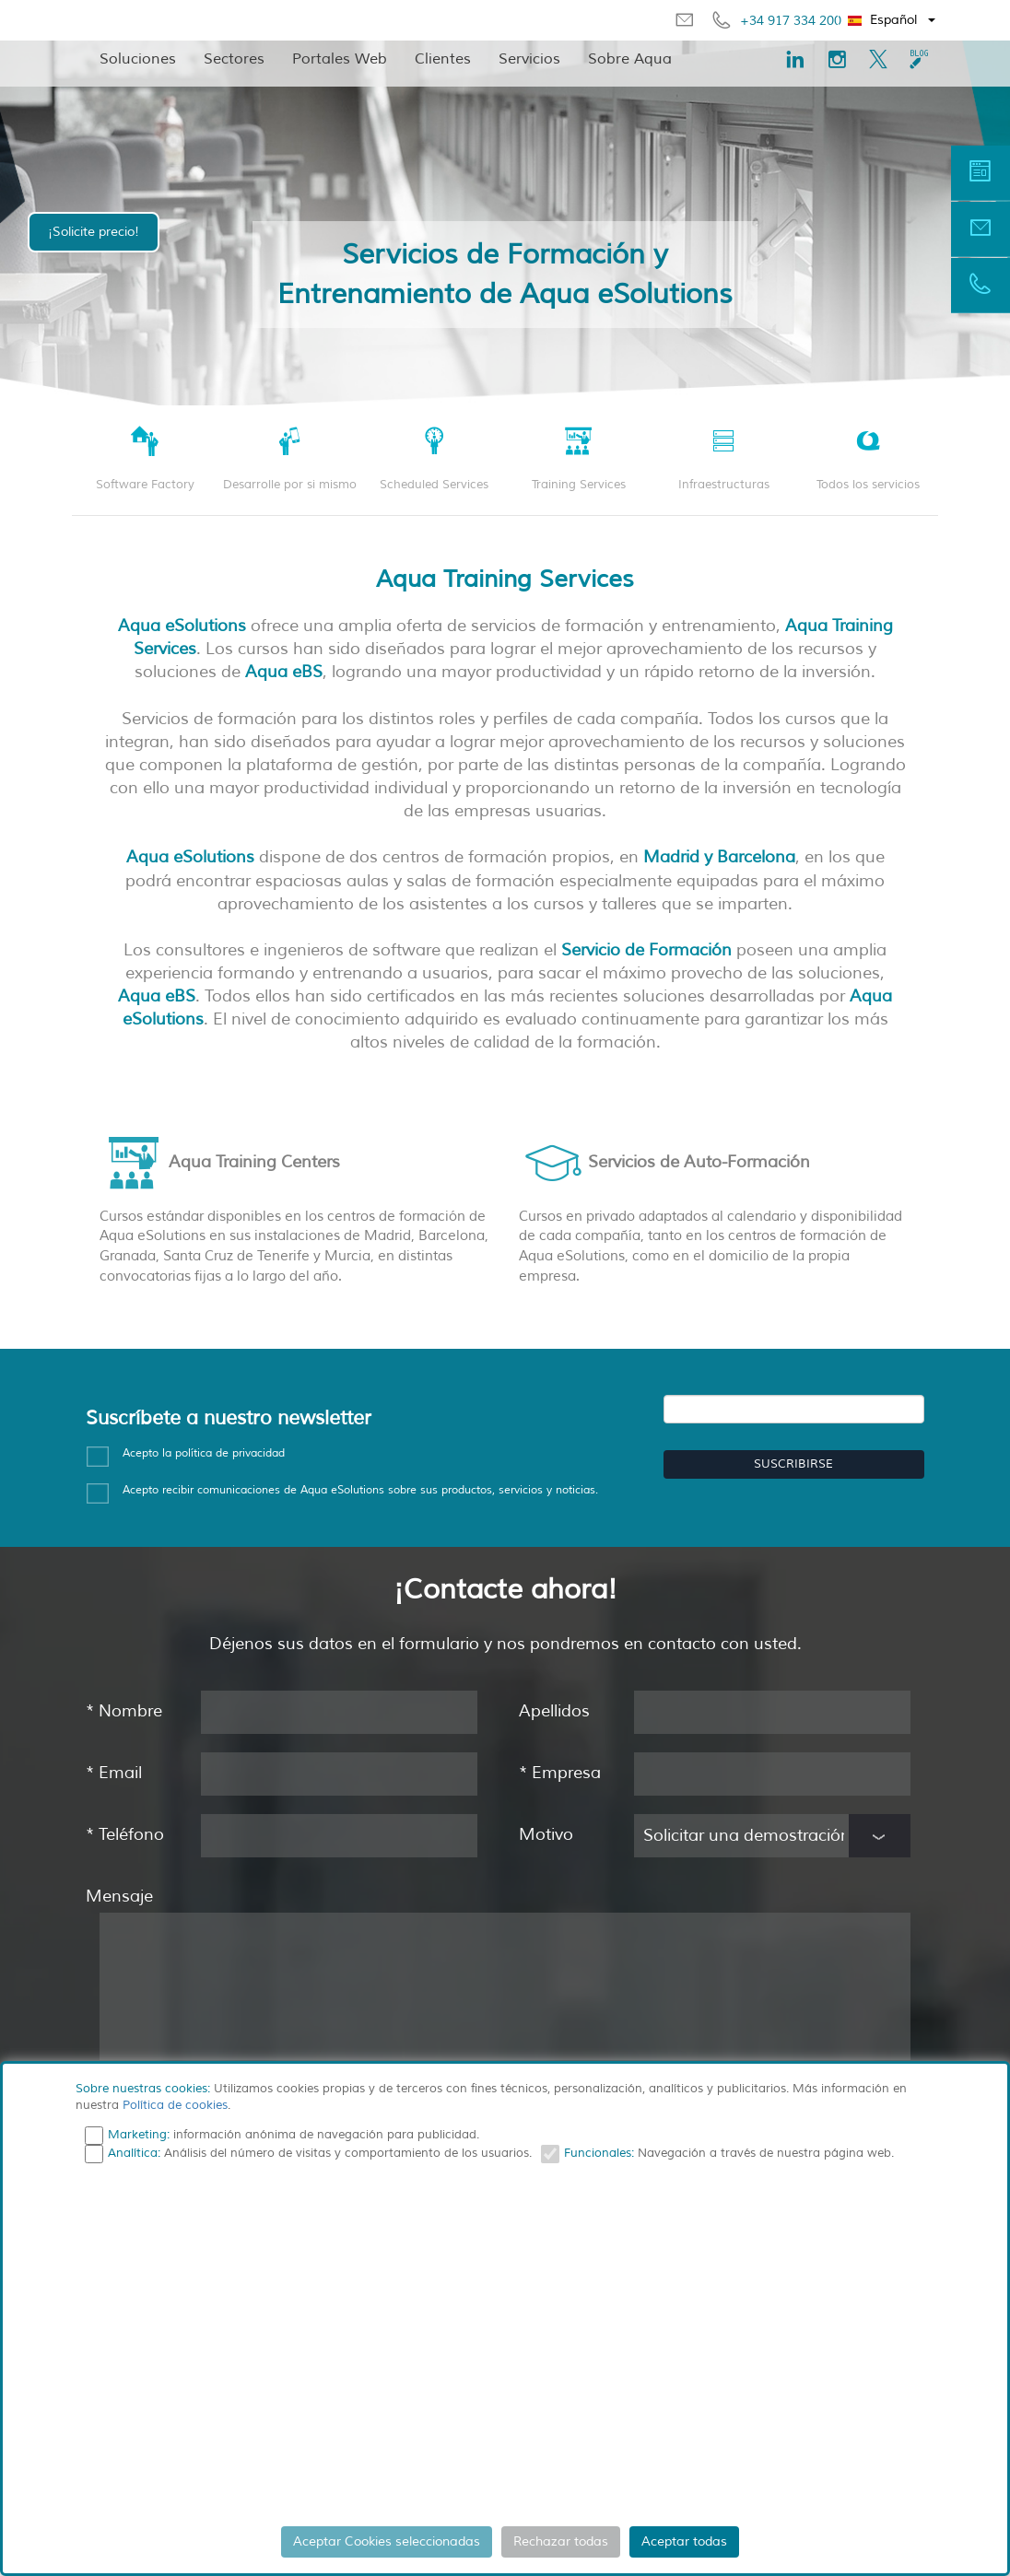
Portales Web (339, 59)
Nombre (124, 1711)
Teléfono (125, 1834)
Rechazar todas (560, 2541)
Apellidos (554, 1711)
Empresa (560, 1772)
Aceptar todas (684, 2541)
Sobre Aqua (630, 59)
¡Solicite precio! (93, 232)
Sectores (234, 59)
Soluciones (138, 59)
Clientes (443, 59)
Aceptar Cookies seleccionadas (386, 2541)
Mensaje (119, 1896)
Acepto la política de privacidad (204, 1453)
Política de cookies (175, 2105)
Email (114, 1772)
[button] (892, 20)
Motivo (546, 1834)
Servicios (529, 59)
